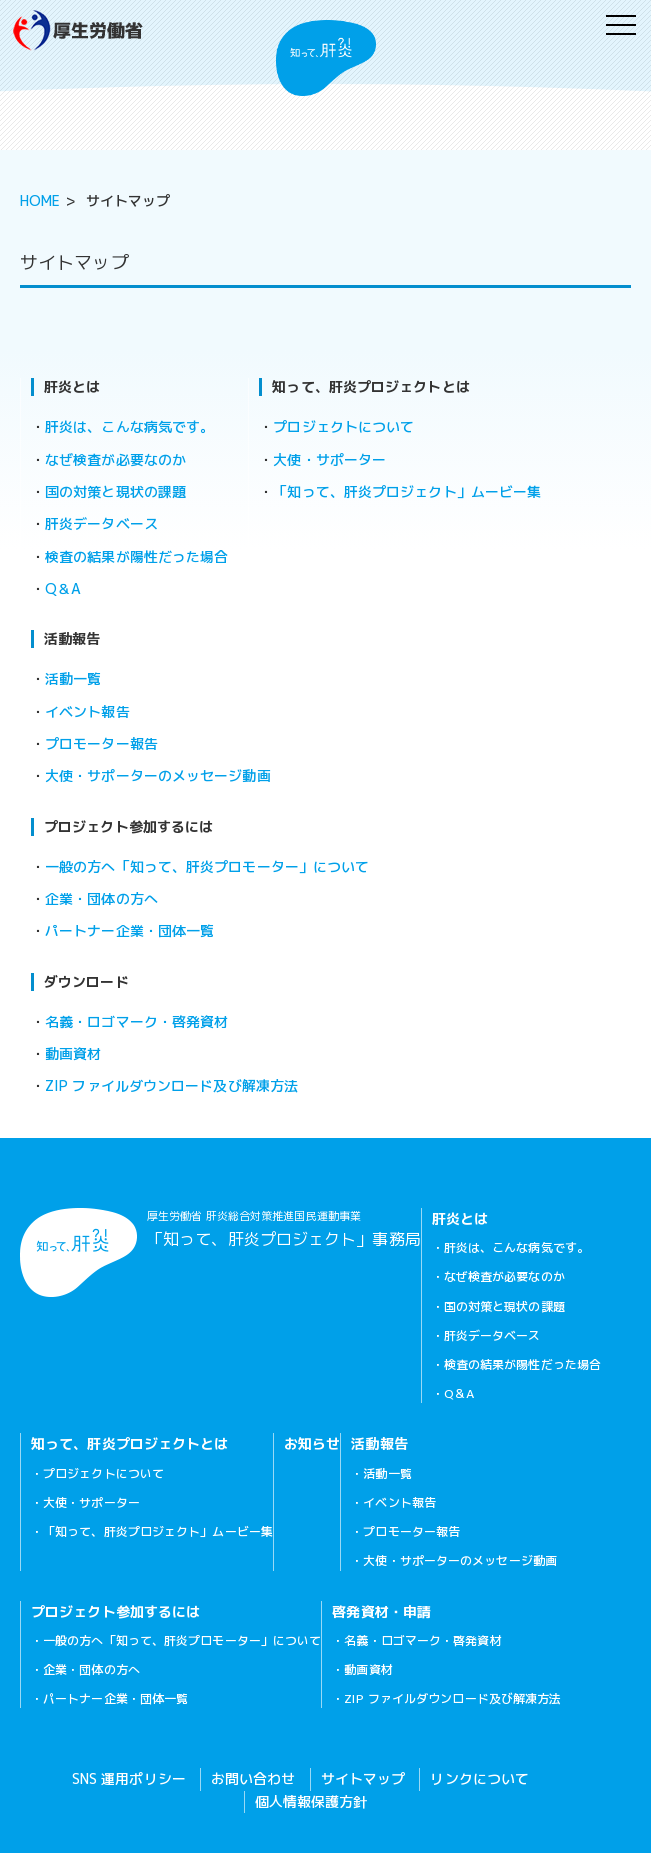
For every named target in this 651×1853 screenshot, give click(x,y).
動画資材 (73, 1053)
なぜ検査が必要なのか (115, 459)
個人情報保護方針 (311, 1801)
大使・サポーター (329, 459)
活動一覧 (73, 678)
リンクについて (479, 1778)
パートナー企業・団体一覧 (129, 930)
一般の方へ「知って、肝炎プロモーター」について (207, 866)
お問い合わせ (253, 1778)
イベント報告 (87, 711)
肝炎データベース (101, 523)
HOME (40, 200)
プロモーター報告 (101, 743)
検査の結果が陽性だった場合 (136, 556)
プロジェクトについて (343, 426)
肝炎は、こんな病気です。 (129, 426)
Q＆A (63, 588)
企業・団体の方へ (101, 898)
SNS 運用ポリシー (129, 1778)
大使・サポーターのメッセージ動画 (158, 775)
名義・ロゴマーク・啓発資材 (136, 1021)
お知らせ (312, 1443)
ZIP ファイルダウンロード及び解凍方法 (171, 1085)
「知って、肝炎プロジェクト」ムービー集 (407, 491)
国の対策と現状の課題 (115, 491)
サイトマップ (363, 1778)
